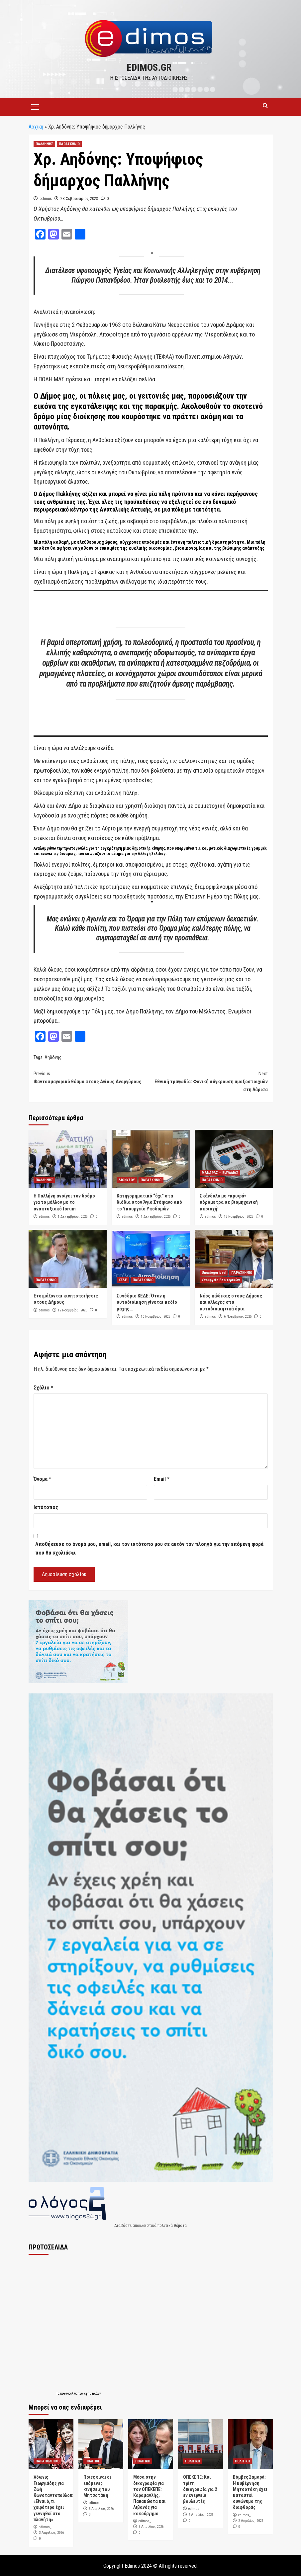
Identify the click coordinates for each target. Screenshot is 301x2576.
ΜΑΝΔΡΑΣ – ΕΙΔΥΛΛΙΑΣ (220, 1172)
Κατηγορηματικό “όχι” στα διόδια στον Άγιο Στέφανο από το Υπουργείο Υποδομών (149, 1201)
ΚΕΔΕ (123, 1279)
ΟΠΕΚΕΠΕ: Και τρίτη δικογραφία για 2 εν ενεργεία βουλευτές (200, 2488)
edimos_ (45, 2526)
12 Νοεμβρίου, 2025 (72, 1309)
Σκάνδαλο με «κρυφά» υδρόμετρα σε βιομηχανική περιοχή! (229, 1201)
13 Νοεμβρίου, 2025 (238, 1216)
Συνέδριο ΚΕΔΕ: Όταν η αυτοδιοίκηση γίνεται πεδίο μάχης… (147, 1301)
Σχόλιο (43, 1387)
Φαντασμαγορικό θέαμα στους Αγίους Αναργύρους (92, 1076)
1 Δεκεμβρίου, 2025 (72, 1216)
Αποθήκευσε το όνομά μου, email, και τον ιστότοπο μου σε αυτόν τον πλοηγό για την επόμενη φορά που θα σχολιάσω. (149, 1547)
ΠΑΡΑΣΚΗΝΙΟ (69, 143)
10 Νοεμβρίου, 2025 (155, 1316)
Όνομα (42, 1478)
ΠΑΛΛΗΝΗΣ (44, 143)
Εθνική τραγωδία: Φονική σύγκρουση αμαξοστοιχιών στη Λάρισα (209, 1080)
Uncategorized (214, 1272)
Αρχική (36, 126)
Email (161, 1478)
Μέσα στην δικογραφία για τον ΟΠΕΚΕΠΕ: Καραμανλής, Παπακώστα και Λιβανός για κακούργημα (149, 2494)
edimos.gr (149, 66)
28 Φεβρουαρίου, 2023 (79, 198)
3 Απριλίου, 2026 (51, 2532)
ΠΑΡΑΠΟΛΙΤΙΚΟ (47, 2460)
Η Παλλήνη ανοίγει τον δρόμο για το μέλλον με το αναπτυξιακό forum (64, 1201)
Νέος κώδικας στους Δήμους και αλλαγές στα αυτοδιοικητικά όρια (231, 1301)
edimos (46, 198)
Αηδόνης (53, 1056)
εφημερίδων (92, 2393)
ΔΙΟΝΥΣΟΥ (127, 1179)
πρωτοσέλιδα (69, 2393)
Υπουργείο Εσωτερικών (221, 1279)
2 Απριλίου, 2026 (200, 2514)
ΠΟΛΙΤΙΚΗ (92, 2460)
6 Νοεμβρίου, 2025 (237, 1316)
